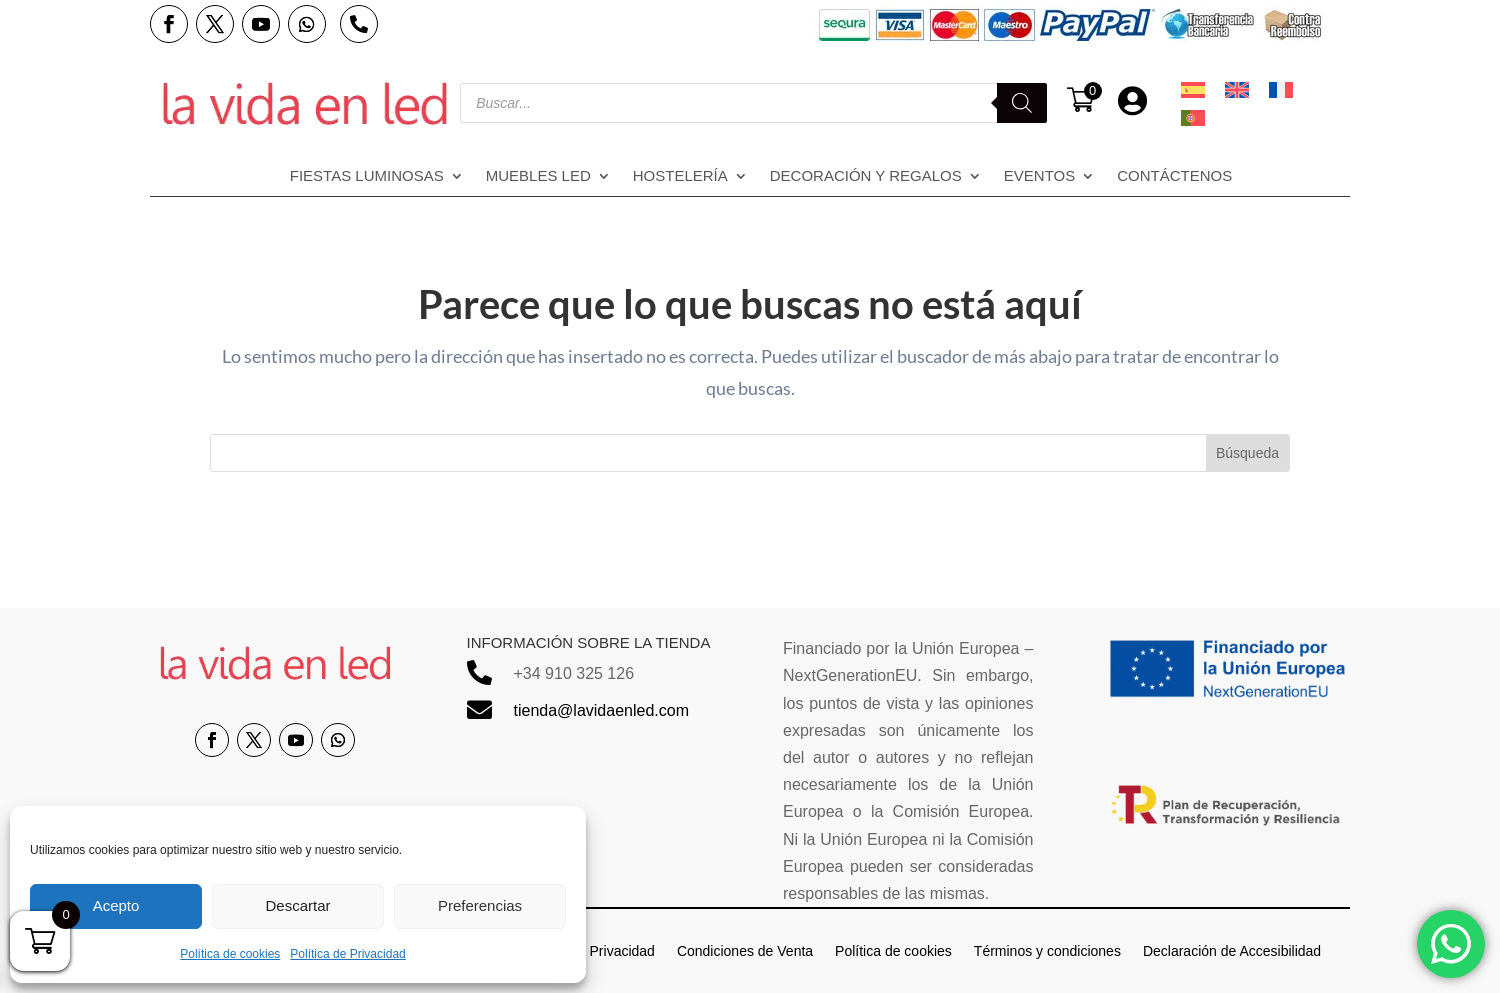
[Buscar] (1022, 103)
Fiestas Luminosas (367, 176)
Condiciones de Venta (745, 950)
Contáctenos (1174, 176)
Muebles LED (538, 176)
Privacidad (622, 950)
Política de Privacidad (347, 954)
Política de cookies (230, 954)
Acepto (116, 905)
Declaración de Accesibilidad (1232, 950)
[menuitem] (1193, 90)
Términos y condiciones (1047, 950)
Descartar (297, 905)
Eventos (1039, 176)
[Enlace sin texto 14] (305, 103)
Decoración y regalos (866, 176)
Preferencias (480, 905)
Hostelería (680, 176)
